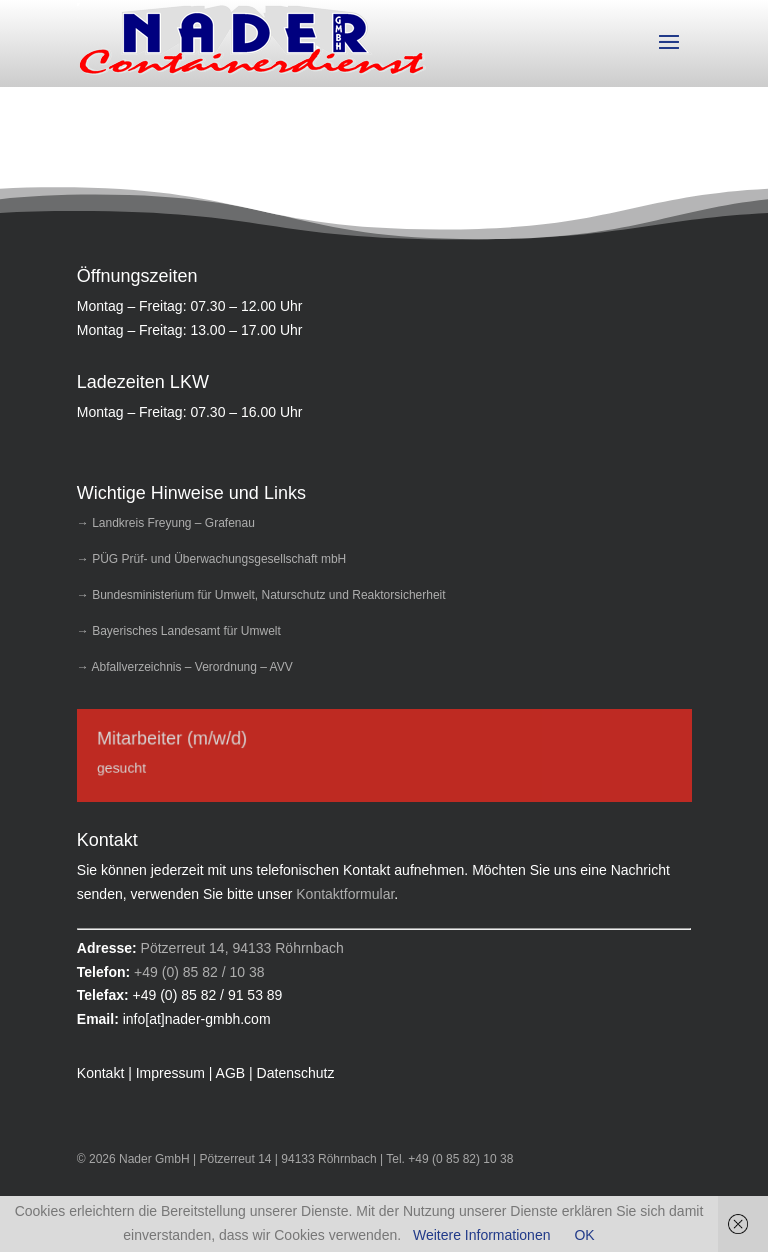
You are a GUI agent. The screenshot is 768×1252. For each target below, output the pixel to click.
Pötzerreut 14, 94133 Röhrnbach (242, 948)
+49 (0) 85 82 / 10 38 (199, 972)
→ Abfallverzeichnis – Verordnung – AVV (185, 667)
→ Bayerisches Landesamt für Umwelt (179, 631)
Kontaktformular (345, 894)
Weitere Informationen (481, 1235)
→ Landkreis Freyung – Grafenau (166, 523)
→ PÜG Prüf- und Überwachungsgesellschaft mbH (211, 559)
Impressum (170, 1073)
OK (584, 1235)
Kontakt (100, 1073)
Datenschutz (296, 1073)
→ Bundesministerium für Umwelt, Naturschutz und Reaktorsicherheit (261, 595)
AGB (231, 1073)
